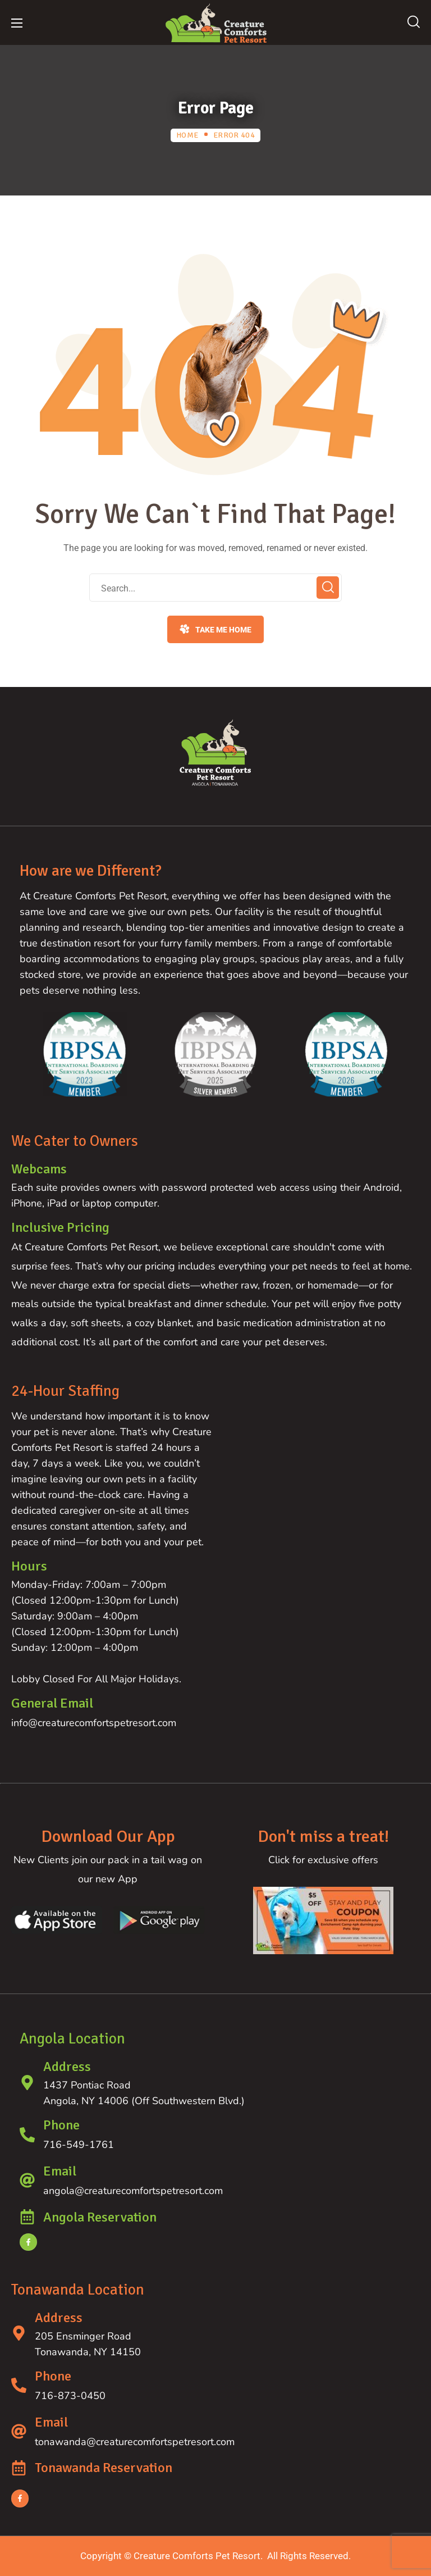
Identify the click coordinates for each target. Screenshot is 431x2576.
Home (187, 135)
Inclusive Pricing (60, 1227)
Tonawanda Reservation (103, 2467)
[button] (413, 22)
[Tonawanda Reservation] (18, 2467)
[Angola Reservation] (27, 2216)
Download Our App (108, 1836)
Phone (61, 2125)
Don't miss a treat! (323, 1836)
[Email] (27, 2180)
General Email (52, 1703)
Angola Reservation (100, 2217)
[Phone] (27, 2134)
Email (59, 2171)
